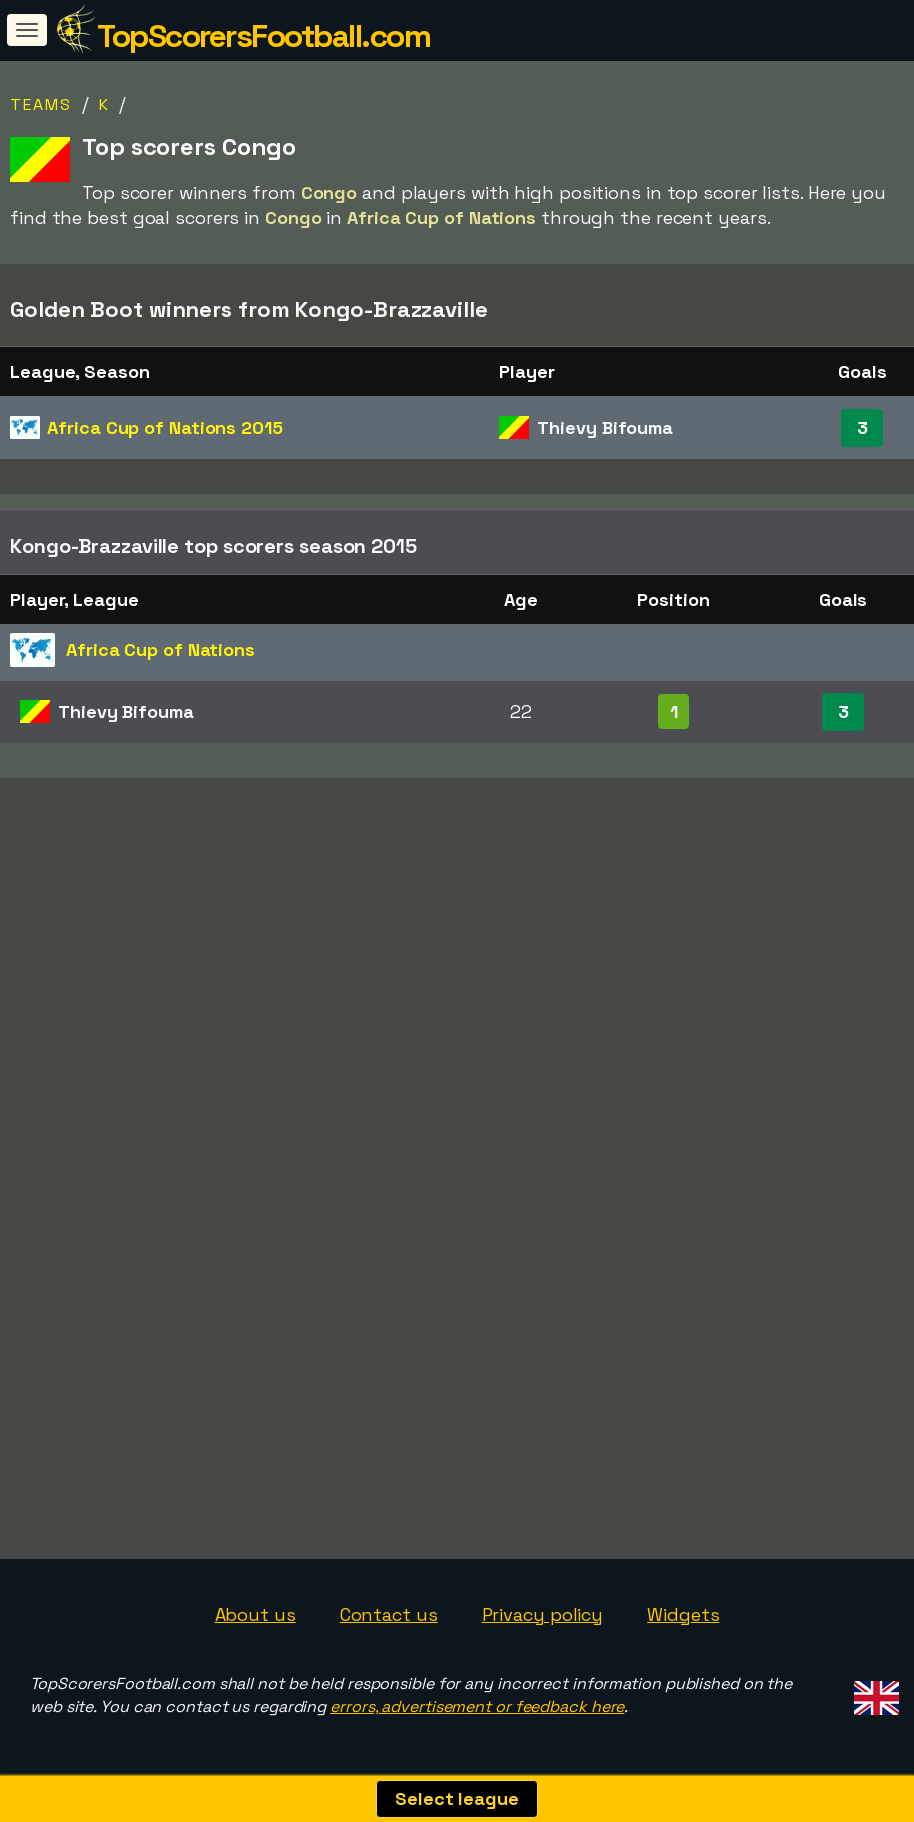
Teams (41, 104)
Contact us (389, 1614)
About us (255, 1614)
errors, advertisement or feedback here (477, 1706)
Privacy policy (543, 1614)
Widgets (683, 1614)
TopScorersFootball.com (263, 36)
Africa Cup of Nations (164, 427)
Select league (457, 1798)
